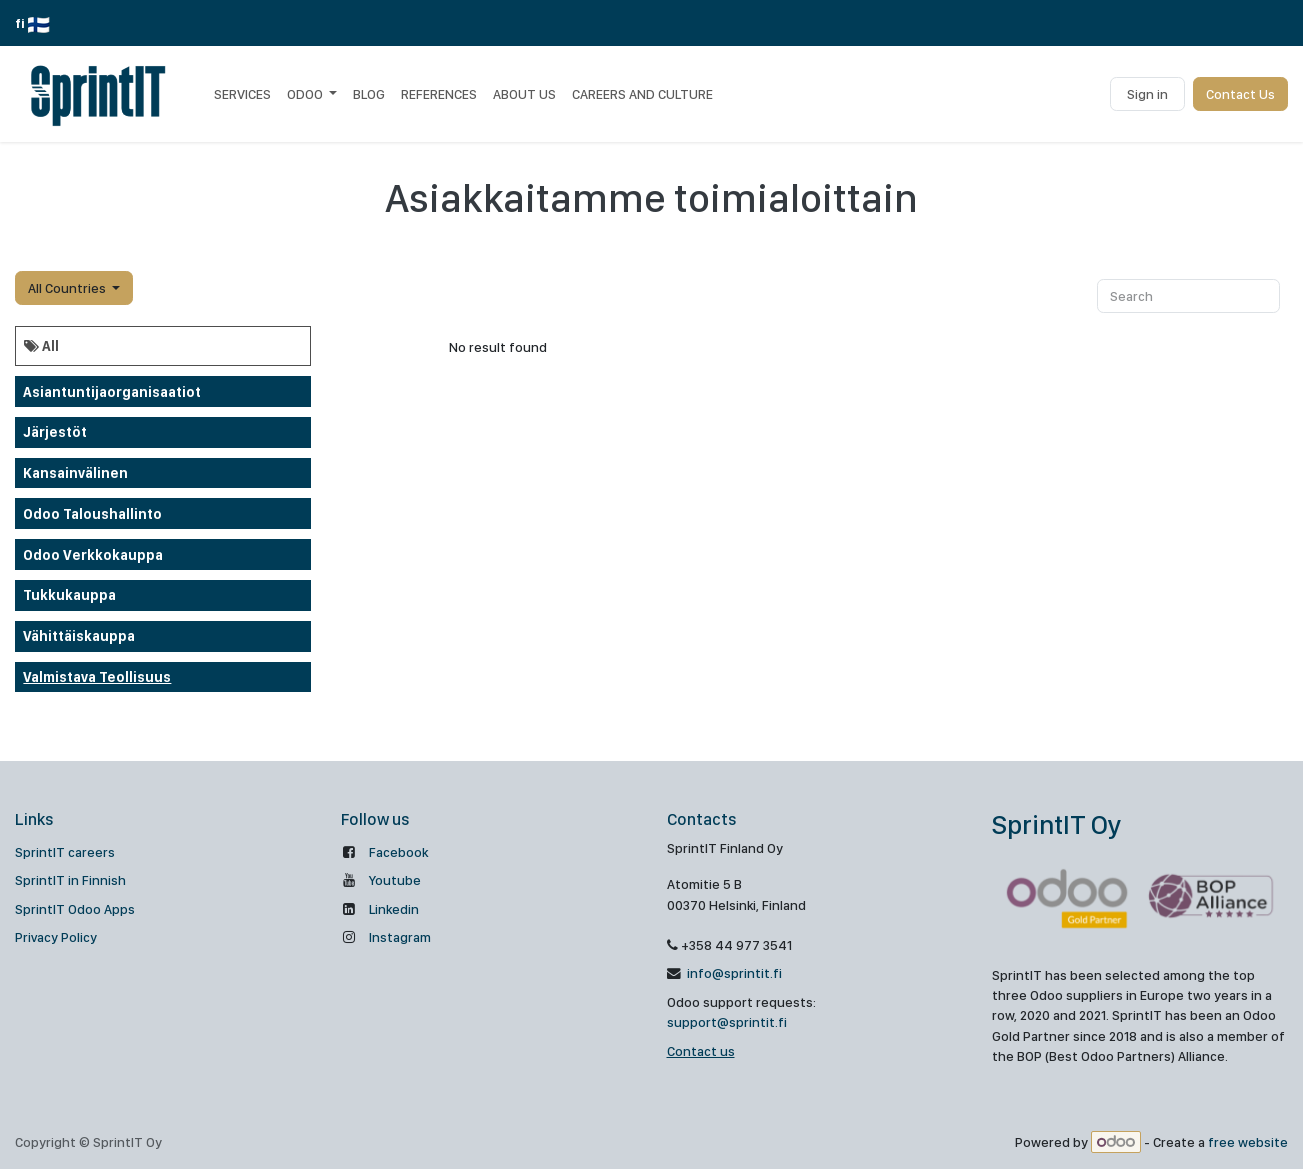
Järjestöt (55, 432)
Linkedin (394, 909)
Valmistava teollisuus (97, 677)
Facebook (398, 852)
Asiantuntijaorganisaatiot (112, 392)
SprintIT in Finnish (70, 880)
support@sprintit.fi (727, 1022)
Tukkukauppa (69, 595)
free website (1248, 1142)
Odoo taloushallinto (92, 514)
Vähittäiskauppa (79, 636)
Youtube (395, 880)
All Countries (67, 288)
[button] (74, 288)
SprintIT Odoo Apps (75, 909)
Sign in (1147, 94)
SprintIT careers (65, 852)
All (41, 346)
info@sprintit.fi (733, 973)
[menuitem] (242, 94)
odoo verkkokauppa (93, 555)
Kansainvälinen (75, 473)
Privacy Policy (56, 937)
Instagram (400, 937)
